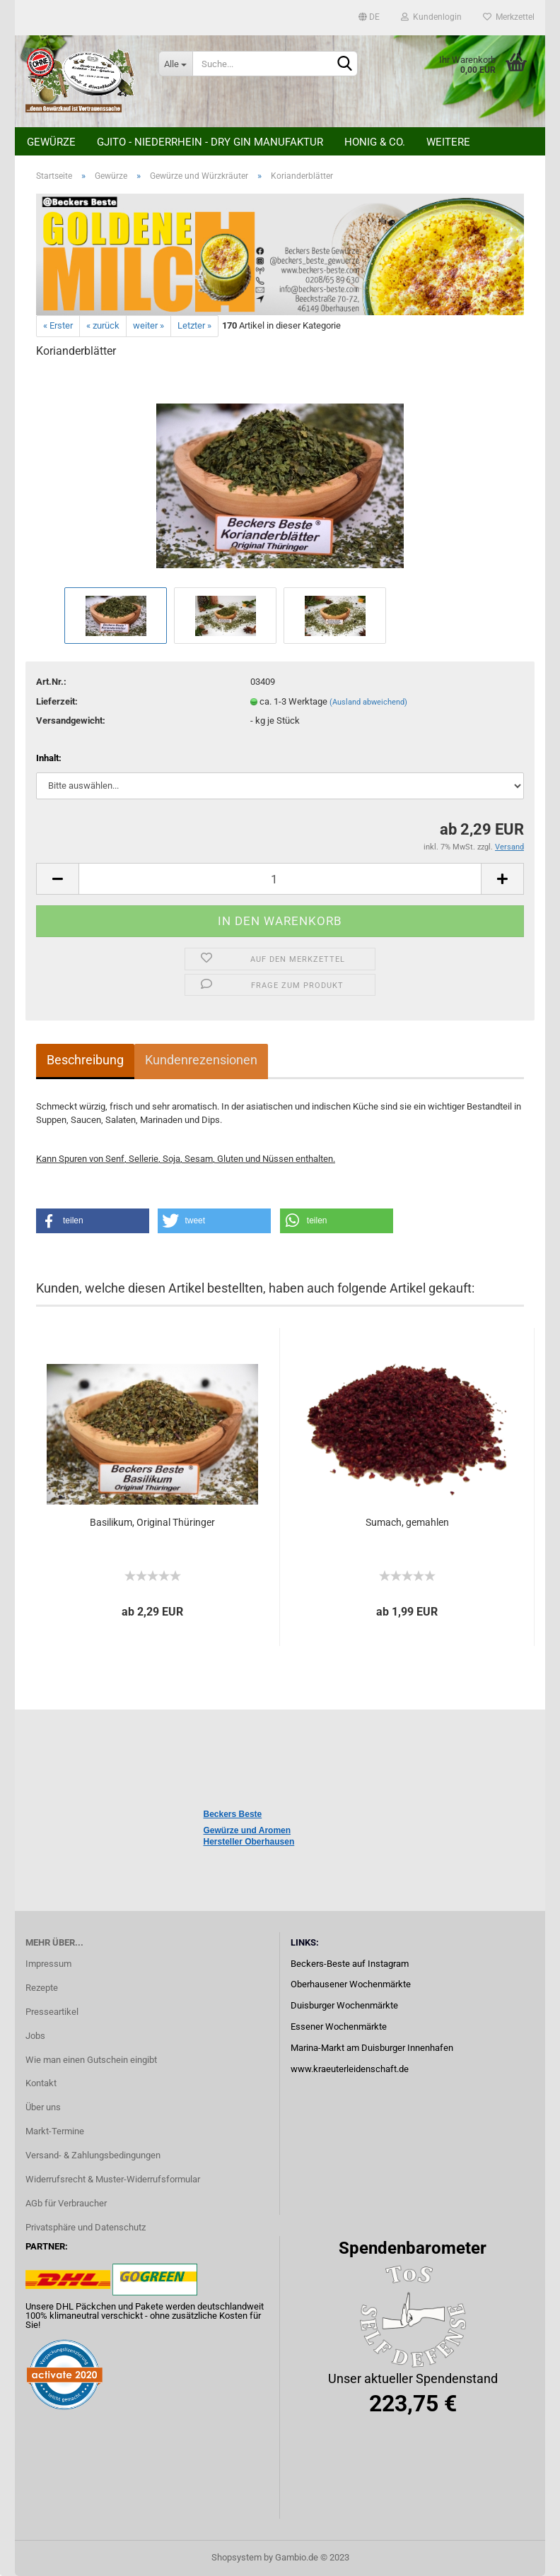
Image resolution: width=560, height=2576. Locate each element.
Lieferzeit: (57, 701)
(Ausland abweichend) (368, 702)
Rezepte (41, 1987)
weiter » (148, 325)
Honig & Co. (374, 142)
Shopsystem (236, 2557)
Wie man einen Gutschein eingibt (91, 2059)
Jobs (35, 2035)
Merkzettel (509, 17)
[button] (92, 1220)
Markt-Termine (54, 2131)
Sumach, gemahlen (407, 1522)
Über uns (43, 2107)
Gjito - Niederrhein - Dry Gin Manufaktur (210, 142)
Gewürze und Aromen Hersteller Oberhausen (249, 1836)
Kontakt (41, 2083)
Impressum (48, 1963)
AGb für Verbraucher (66, 2203)
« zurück (102, 325)
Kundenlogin (431, 17)
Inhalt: (49, 758)
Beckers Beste (233, 1814)
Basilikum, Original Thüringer (152, 1522)
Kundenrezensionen (201, 1059)
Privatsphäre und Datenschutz (85, 2227)
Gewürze (51, 142)
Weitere (448, 142)
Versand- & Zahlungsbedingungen (93, 2155)
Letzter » (194, 325)
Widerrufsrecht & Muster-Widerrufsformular (112, 2179)
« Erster (58, 325)
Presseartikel (51, 2011)
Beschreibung (85, 1059)
